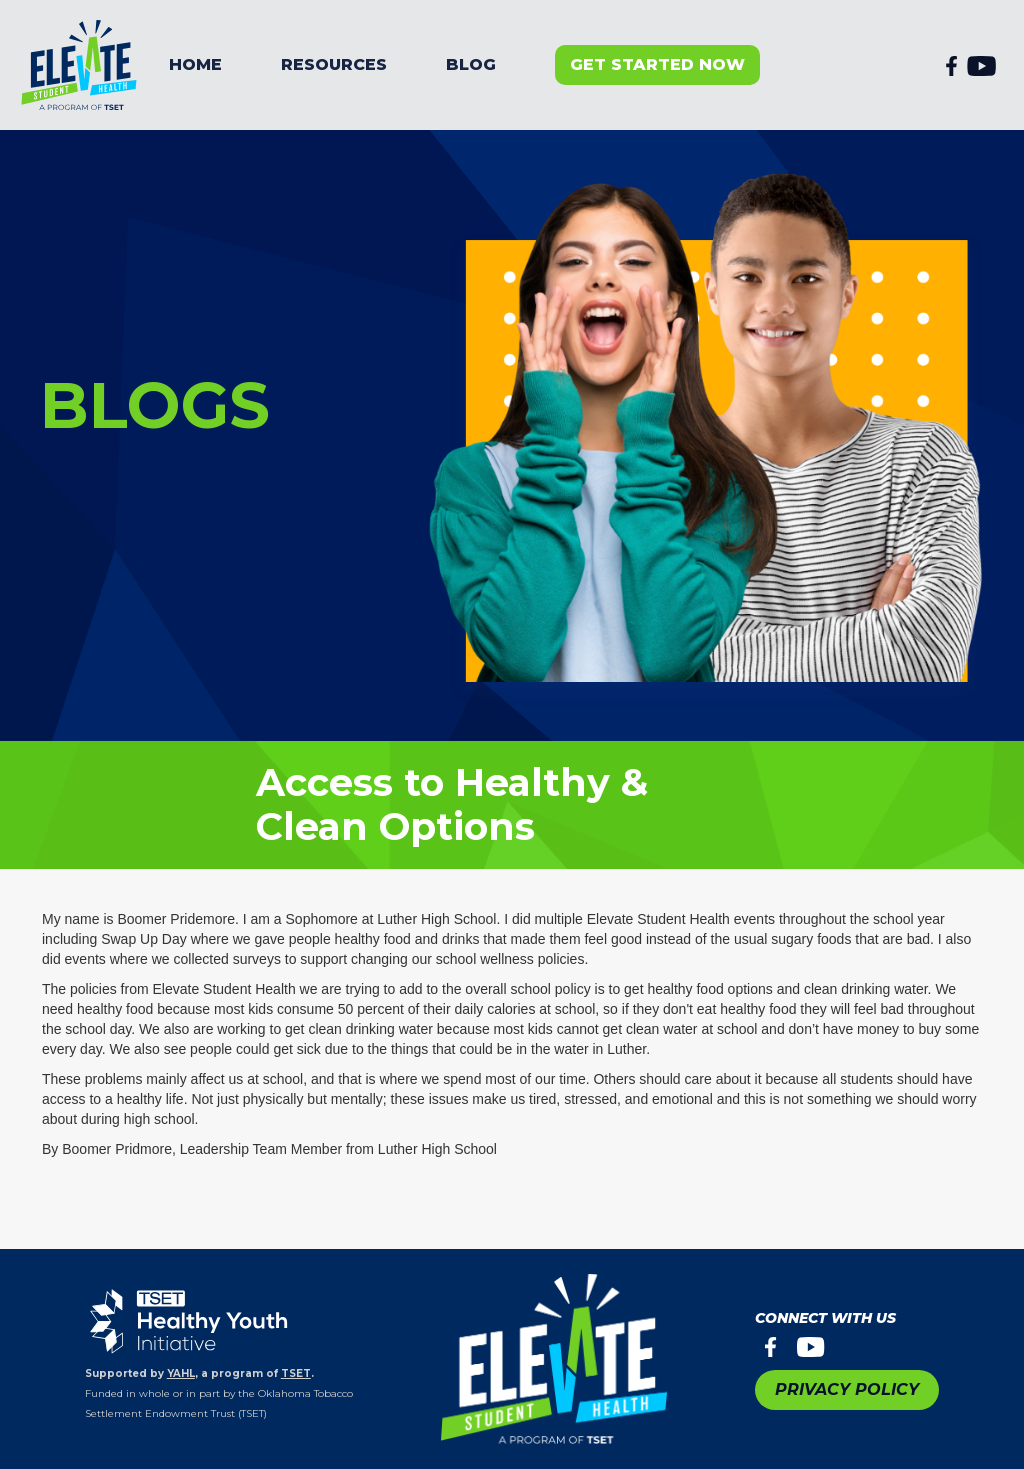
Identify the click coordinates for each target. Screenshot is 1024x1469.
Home (195, 64)
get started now (657, 64)
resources (334, 64)
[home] (80, 65)
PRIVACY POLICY (847, 1389)
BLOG (471, 64)
